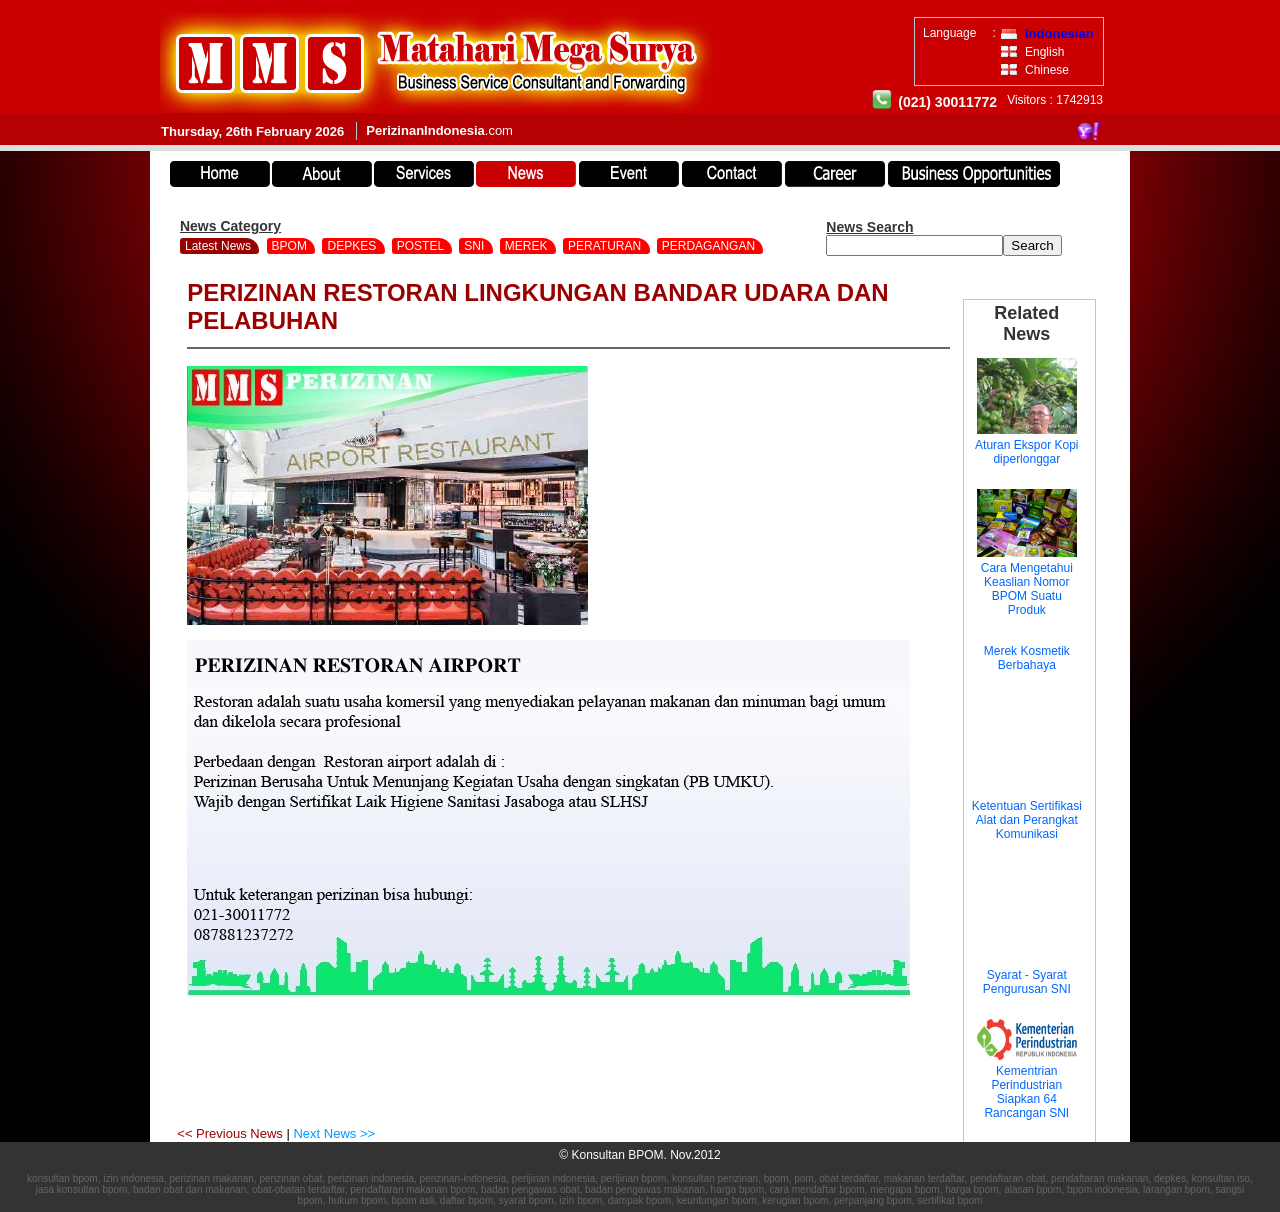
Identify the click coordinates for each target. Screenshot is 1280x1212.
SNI (475, 246)
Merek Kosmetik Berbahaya (1027, 658)
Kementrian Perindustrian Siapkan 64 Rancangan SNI (1026, 1092)
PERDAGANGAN (710, 246)
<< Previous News (231, 1133)
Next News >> (334, 1133)
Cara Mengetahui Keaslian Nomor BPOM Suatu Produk (1027, 589)
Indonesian (1059, 33)
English (1044, 52)
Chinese (1047, 70)
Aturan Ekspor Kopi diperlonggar (1026, 452)
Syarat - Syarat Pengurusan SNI (1027, 982)
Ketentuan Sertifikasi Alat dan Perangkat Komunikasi (1027, 820)
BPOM (291, 246)
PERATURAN (606, 246)
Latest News (218, 246)
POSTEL (422, 246)
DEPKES (353, 246)
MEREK (528, 246)
